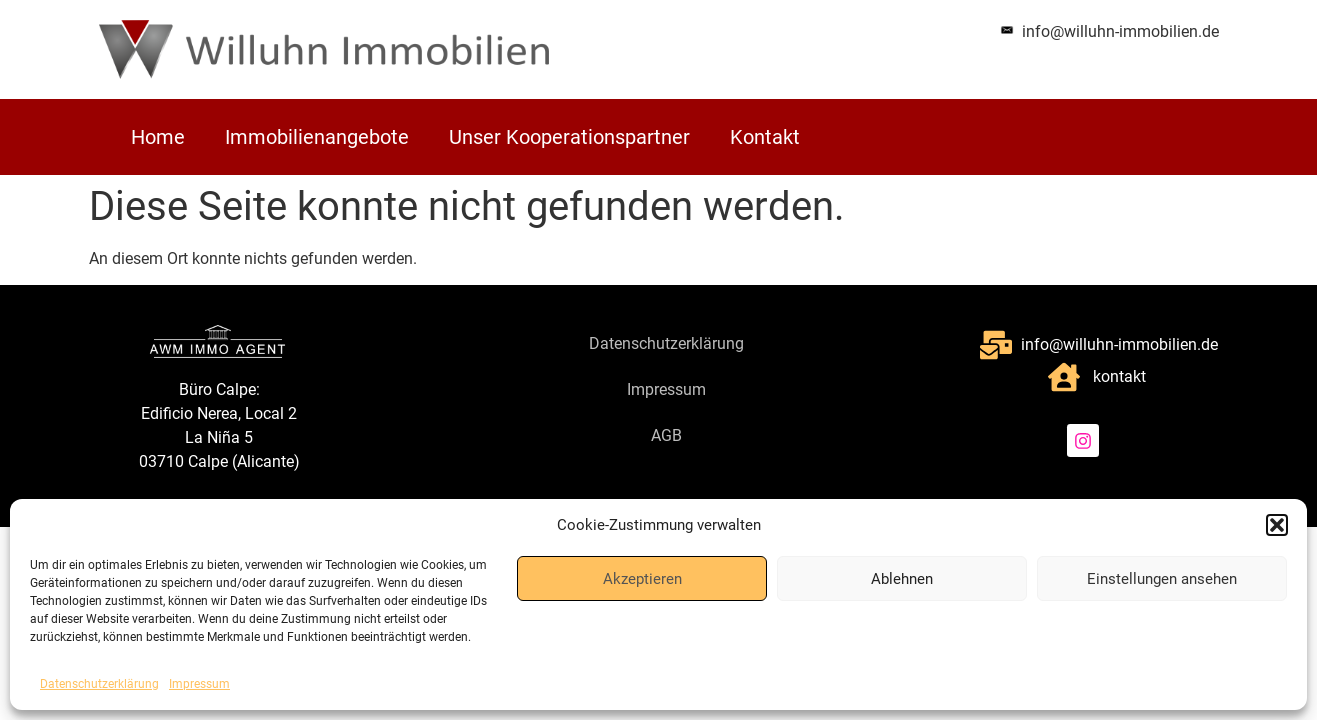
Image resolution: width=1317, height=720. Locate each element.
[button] (1277, 525)
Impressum (199, 684)
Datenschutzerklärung (99, 684)
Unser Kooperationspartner (569, 137)
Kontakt (765, 137)
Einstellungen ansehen (1162, 579)
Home (158, 137)
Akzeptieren (642, 579)
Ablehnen (902, 579)
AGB (666, 435)
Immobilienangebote (317, 137)
